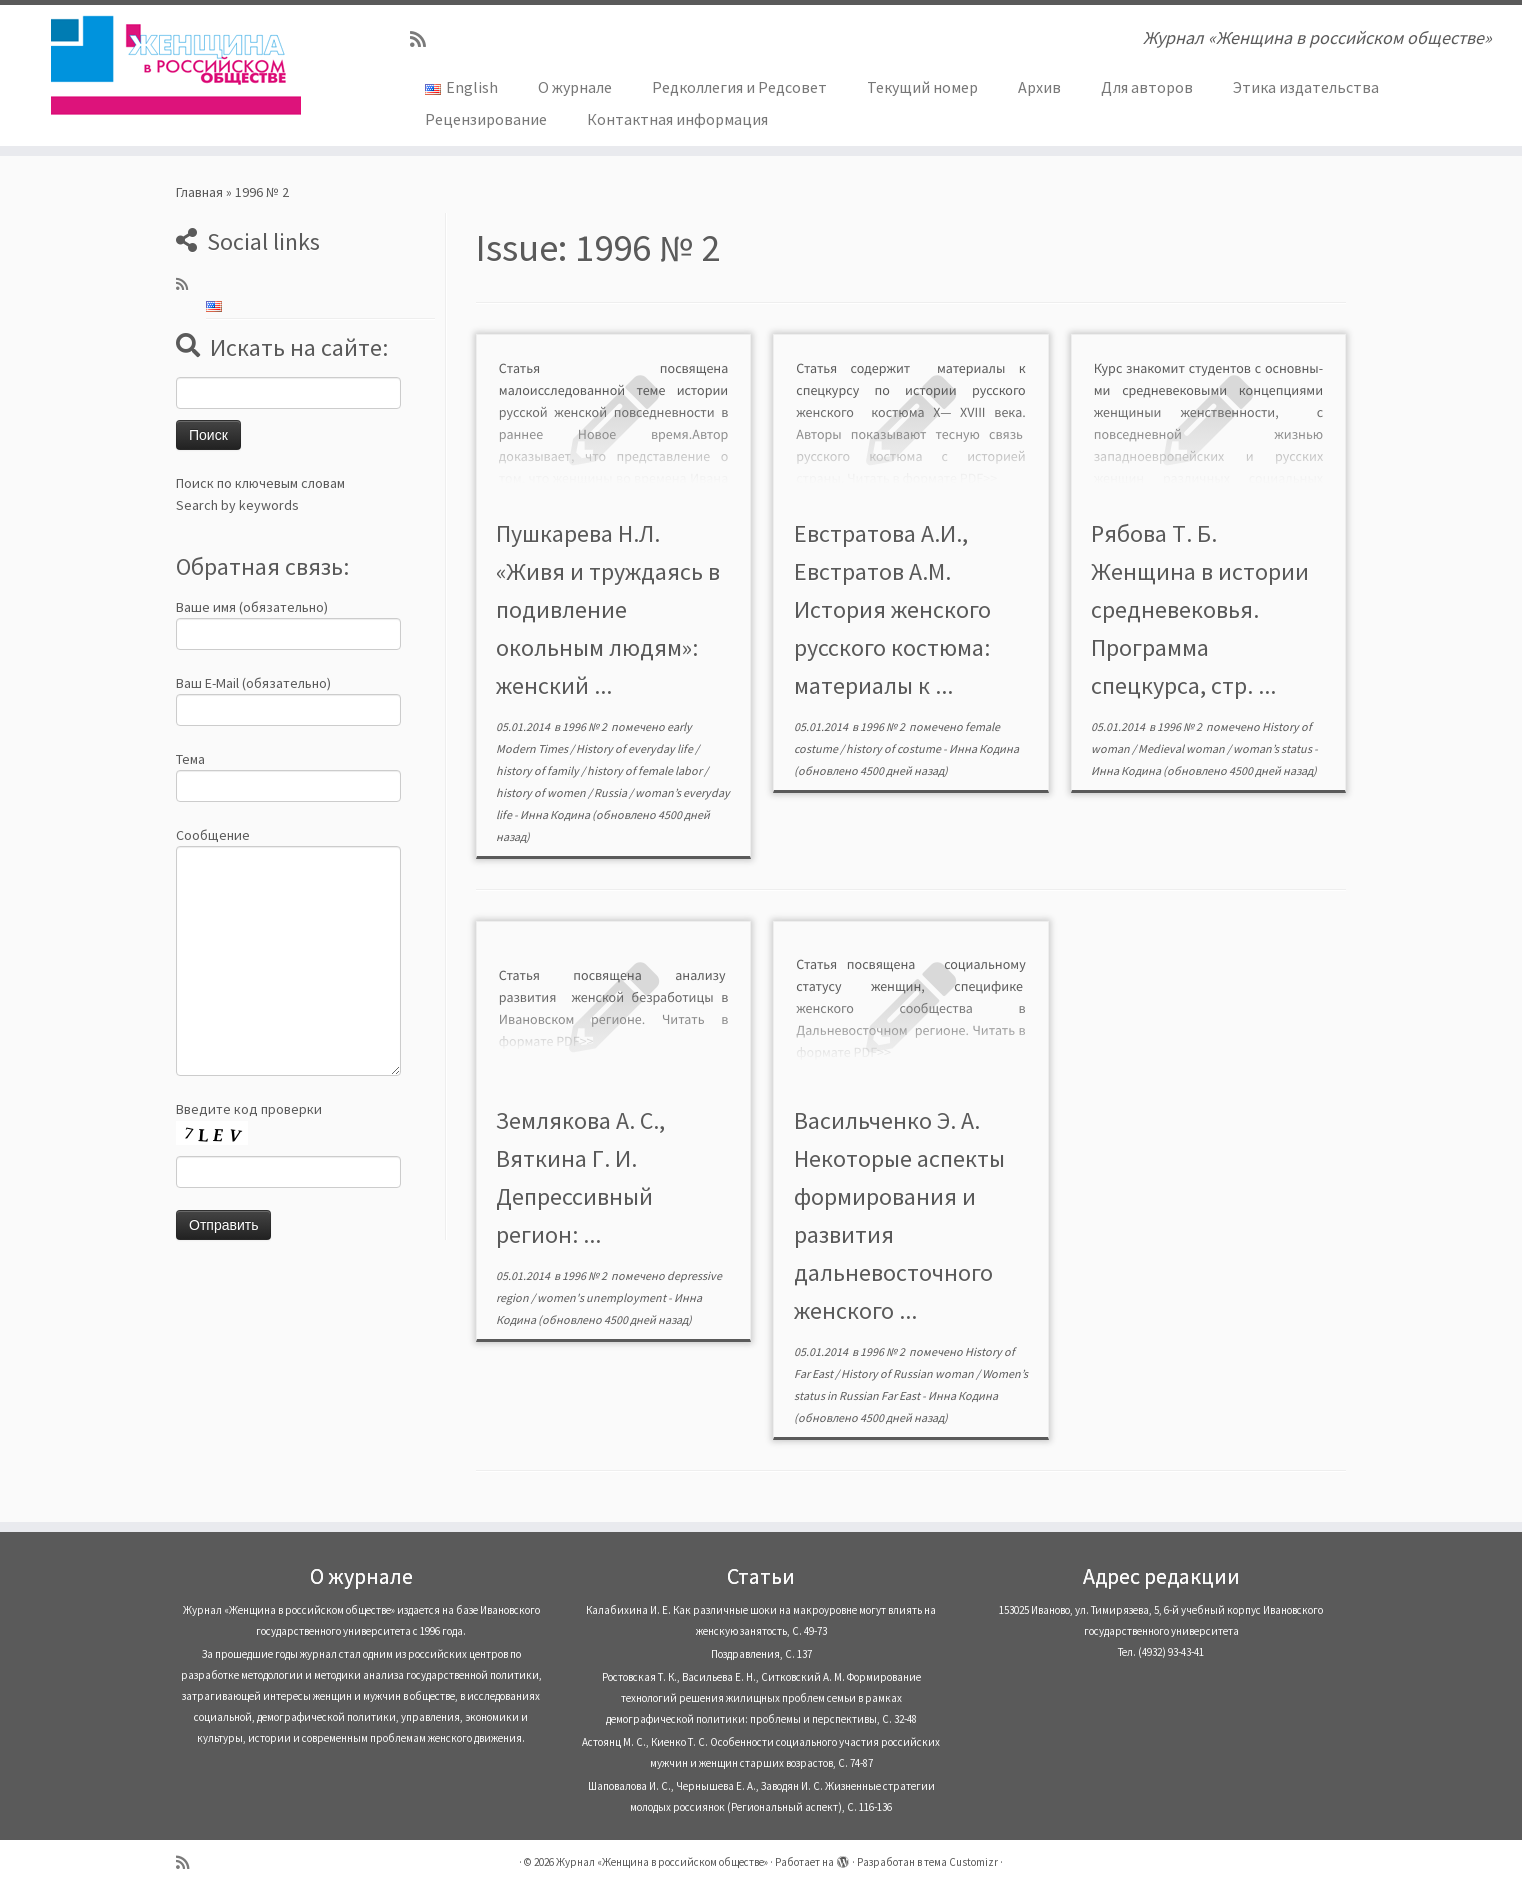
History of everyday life (635, 748)
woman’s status (1273, 748)
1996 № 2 (585, 726)
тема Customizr (961, 1862)
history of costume (894, 748)
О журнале (575, 87)
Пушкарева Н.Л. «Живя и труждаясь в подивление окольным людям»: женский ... (608, 609)
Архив (1039, 87)
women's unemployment (602, 1297)
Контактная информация (677, 119)
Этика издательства (1306, 87)
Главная (199, 192)
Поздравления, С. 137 (761, 1654)
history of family (538, 770)
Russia (611, 792)
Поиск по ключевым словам (260, 483)
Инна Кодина (555, 814)
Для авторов (1147, 87)
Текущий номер (922, 87)
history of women (542, 792)
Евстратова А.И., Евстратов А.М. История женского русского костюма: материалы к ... (892, 609)
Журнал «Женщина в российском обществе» (662, 1862)
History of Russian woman (908, 1373)
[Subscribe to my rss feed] (424, 39)
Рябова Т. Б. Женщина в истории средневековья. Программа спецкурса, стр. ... (1200, 609)
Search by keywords (237, 505)
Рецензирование (486, 119)
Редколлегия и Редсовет (739, 87)
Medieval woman (1182, 748)
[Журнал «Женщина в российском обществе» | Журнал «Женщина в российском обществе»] (175, 65)
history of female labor (645, 770)
